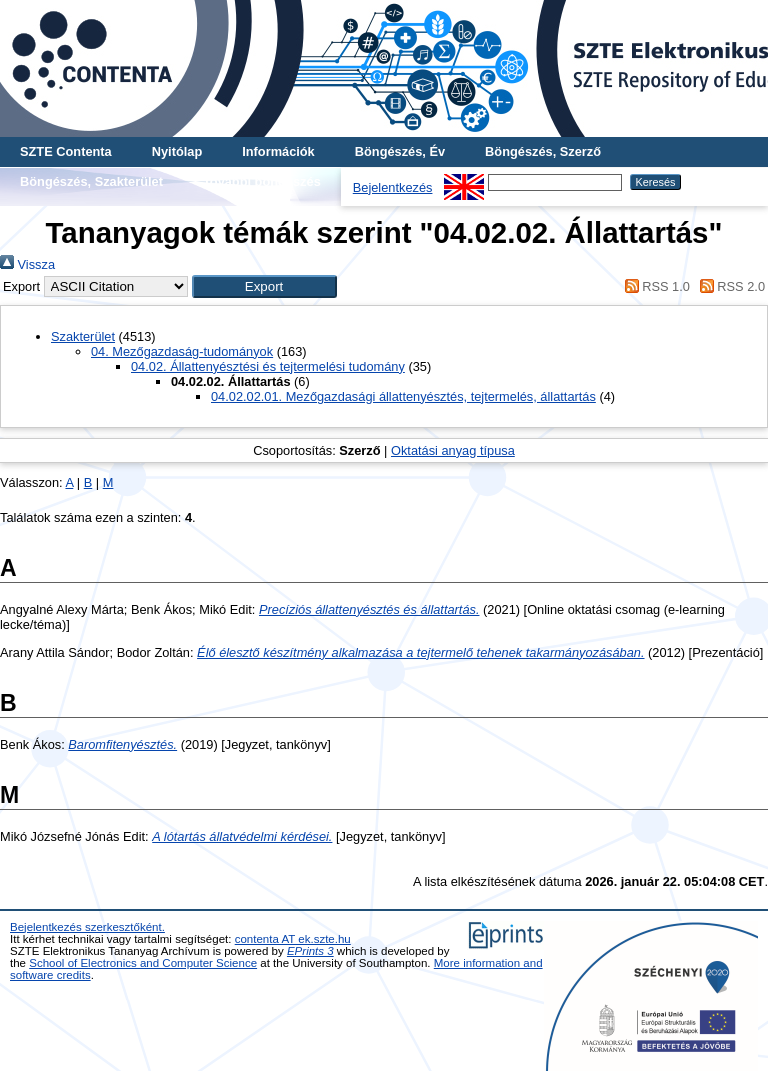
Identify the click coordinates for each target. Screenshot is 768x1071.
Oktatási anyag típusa (453, 450)
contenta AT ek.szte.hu (293, 939)
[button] (264, 286)
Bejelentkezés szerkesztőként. (87, 927)
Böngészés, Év (400, 151)
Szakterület (83, 336)
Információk (278, 151)
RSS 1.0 (654, 286)
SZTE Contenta (66, 151)
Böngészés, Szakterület (91, 181)
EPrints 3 (310, 951)
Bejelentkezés (393, 187)
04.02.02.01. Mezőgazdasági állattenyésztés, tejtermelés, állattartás (403, 396)
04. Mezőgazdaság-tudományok (182, 351)
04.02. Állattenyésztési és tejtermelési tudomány (268, 366)
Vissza (27, 264)
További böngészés (262, 181)
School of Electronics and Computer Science (143, 963)
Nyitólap (177, 151)
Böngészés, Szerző (543, 151)
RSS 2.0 (729, 286)
